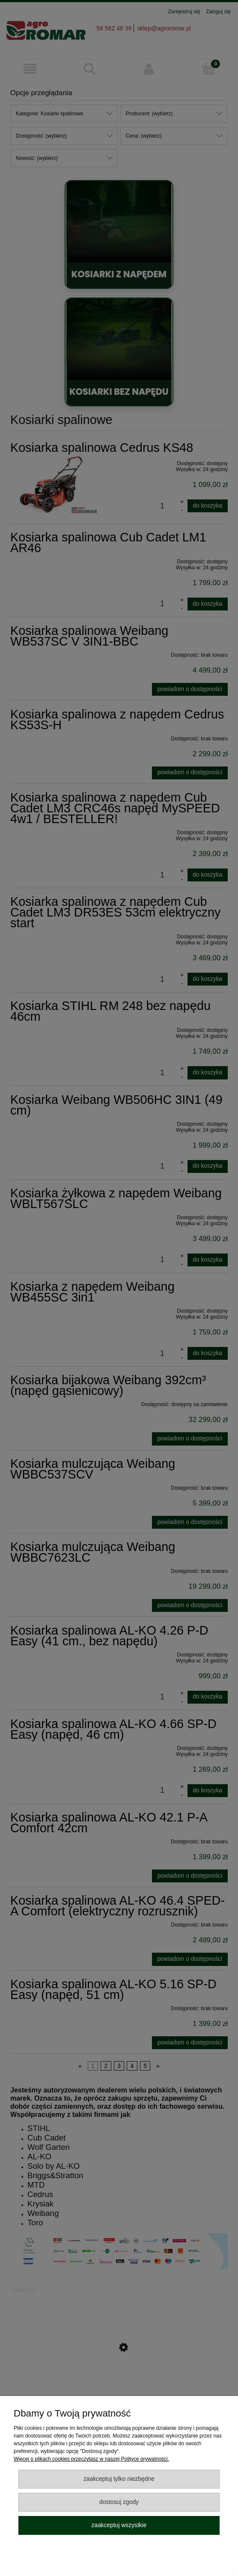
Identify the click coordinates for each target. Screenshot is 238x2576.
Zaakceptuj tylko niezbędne (119, 2479)
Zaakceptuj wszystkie (119, 2525)
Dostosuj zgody (119, 2502)
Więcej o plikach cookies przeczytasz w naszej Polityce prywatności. (91, 2459)
